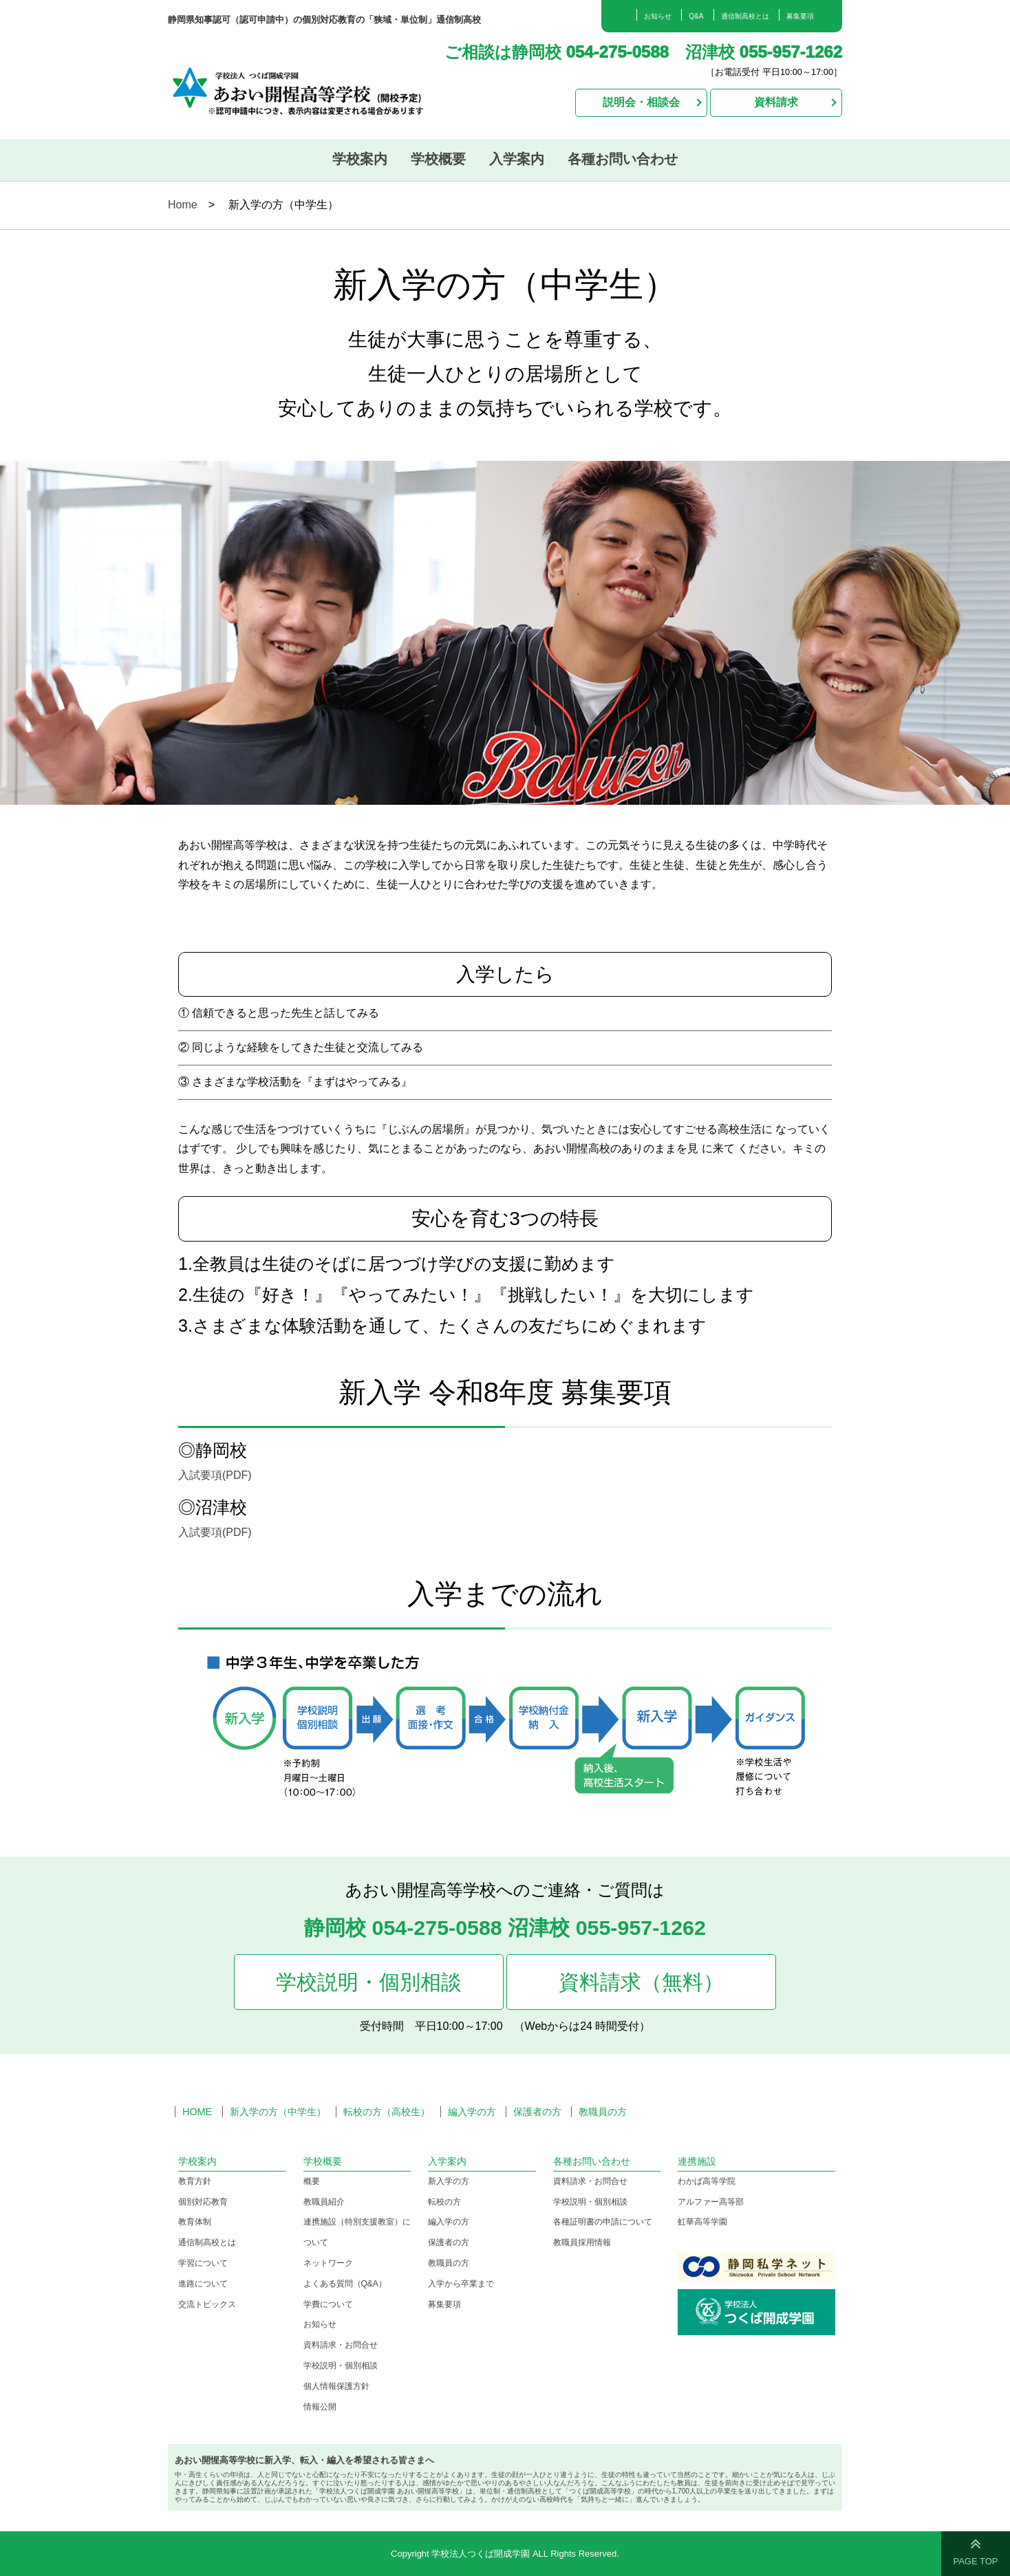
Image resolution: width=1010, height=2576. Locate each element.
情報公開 (319, 2407)
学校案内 (359, 158)
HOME (197, 2111)
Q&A (696, 16)
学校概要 (438, 158)
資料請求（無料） (641, 1981)
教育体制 (194, 2222)
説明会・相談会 (641, 102)
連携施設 (697, 2161)
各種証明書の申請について (602, 2222)
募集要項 (800, 16)
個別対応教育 (203, 2202)
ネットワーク (328, 2263)
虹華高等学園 (702, 2222)
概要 (311, 2181)
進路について (203, 2283)
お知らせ (657, 16)
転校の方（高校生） (386, 2111)
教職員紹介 (324, 2202)
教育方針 (194, 2181)
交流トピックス (207, 2304)
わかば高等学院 (706, 2181)
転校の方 (444, 2202)
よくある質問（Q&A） (345, 2283)
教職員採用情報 (582, 2242)
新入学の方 (448, 2181)
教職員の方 (603, 2111)
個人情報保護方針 (336, 2386)
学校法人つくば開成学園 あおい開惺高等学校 (313, 89)
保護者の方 (537, 2111)
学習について (203, 2263)
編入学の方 (472, 2111)
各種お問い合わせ (623, 158)
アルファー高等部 (711, 2202)
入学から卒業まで (461, 2283)
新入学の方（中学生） (278, 2111)
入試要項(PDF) (215, 1475)
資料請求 (776, 102)
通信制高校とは (745, 16)
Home (182, 204)
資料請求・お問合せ (340, 2345)
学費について (328, 2304)
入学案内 (516, 158)
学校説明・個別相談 (369, 1981)
